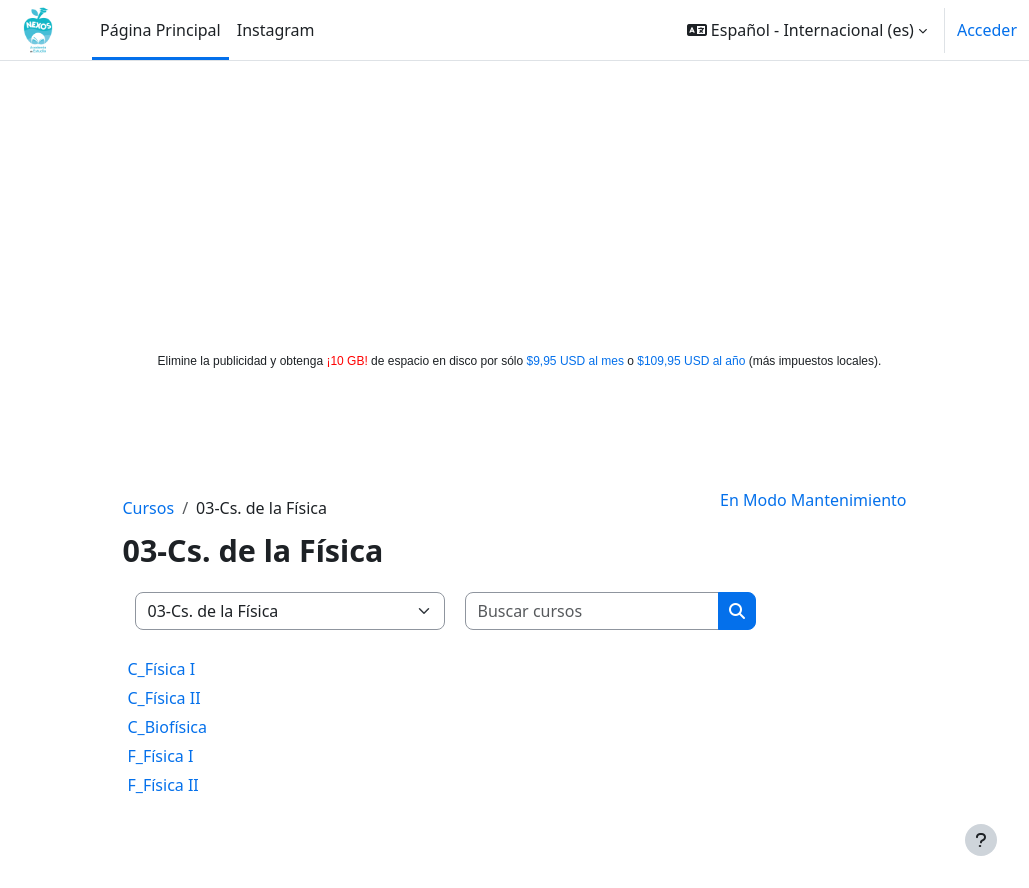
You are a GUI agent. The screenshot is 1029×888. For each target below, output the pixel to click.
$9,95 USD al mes (575, 361)
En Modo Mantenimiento (813, 500)
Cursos (149, 508)
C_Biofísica (168, 727)
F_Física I (161, 756)
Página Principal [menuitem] (160, 30)
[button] (807, 30)
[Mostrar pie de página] (981, 840)
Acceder (987, 30)
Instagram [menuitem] (276, 30)
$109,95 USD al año (691, 361)
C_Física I (162, 669)
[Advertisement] (515, 202)
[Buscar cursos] (592, 611)
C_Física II (164, 698)
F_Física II (163, 785)
